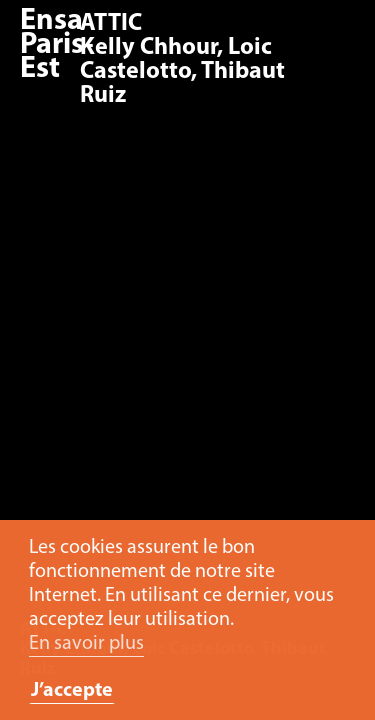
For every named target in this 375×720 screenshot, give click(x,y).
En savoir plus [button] (86, 644)
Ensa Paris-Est (57, 45)
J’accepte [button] (72, 691)
